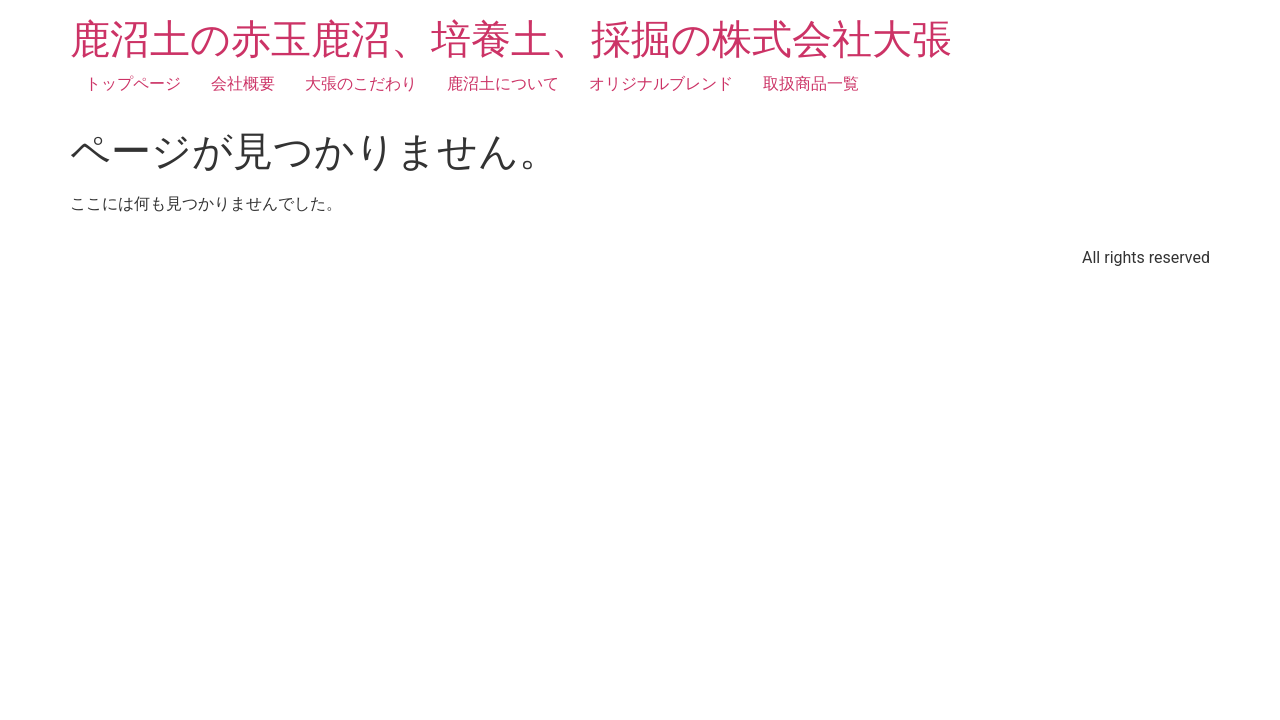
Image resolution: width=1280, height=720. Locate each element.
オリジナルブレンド (661, 83)
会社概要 (243, 83)
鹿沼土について (503, 83)
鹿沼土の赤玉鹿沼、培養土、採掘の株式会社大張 (511, 39)
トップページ (133, 83)
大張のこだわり (361, 83)
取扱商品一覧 (811, 83)
